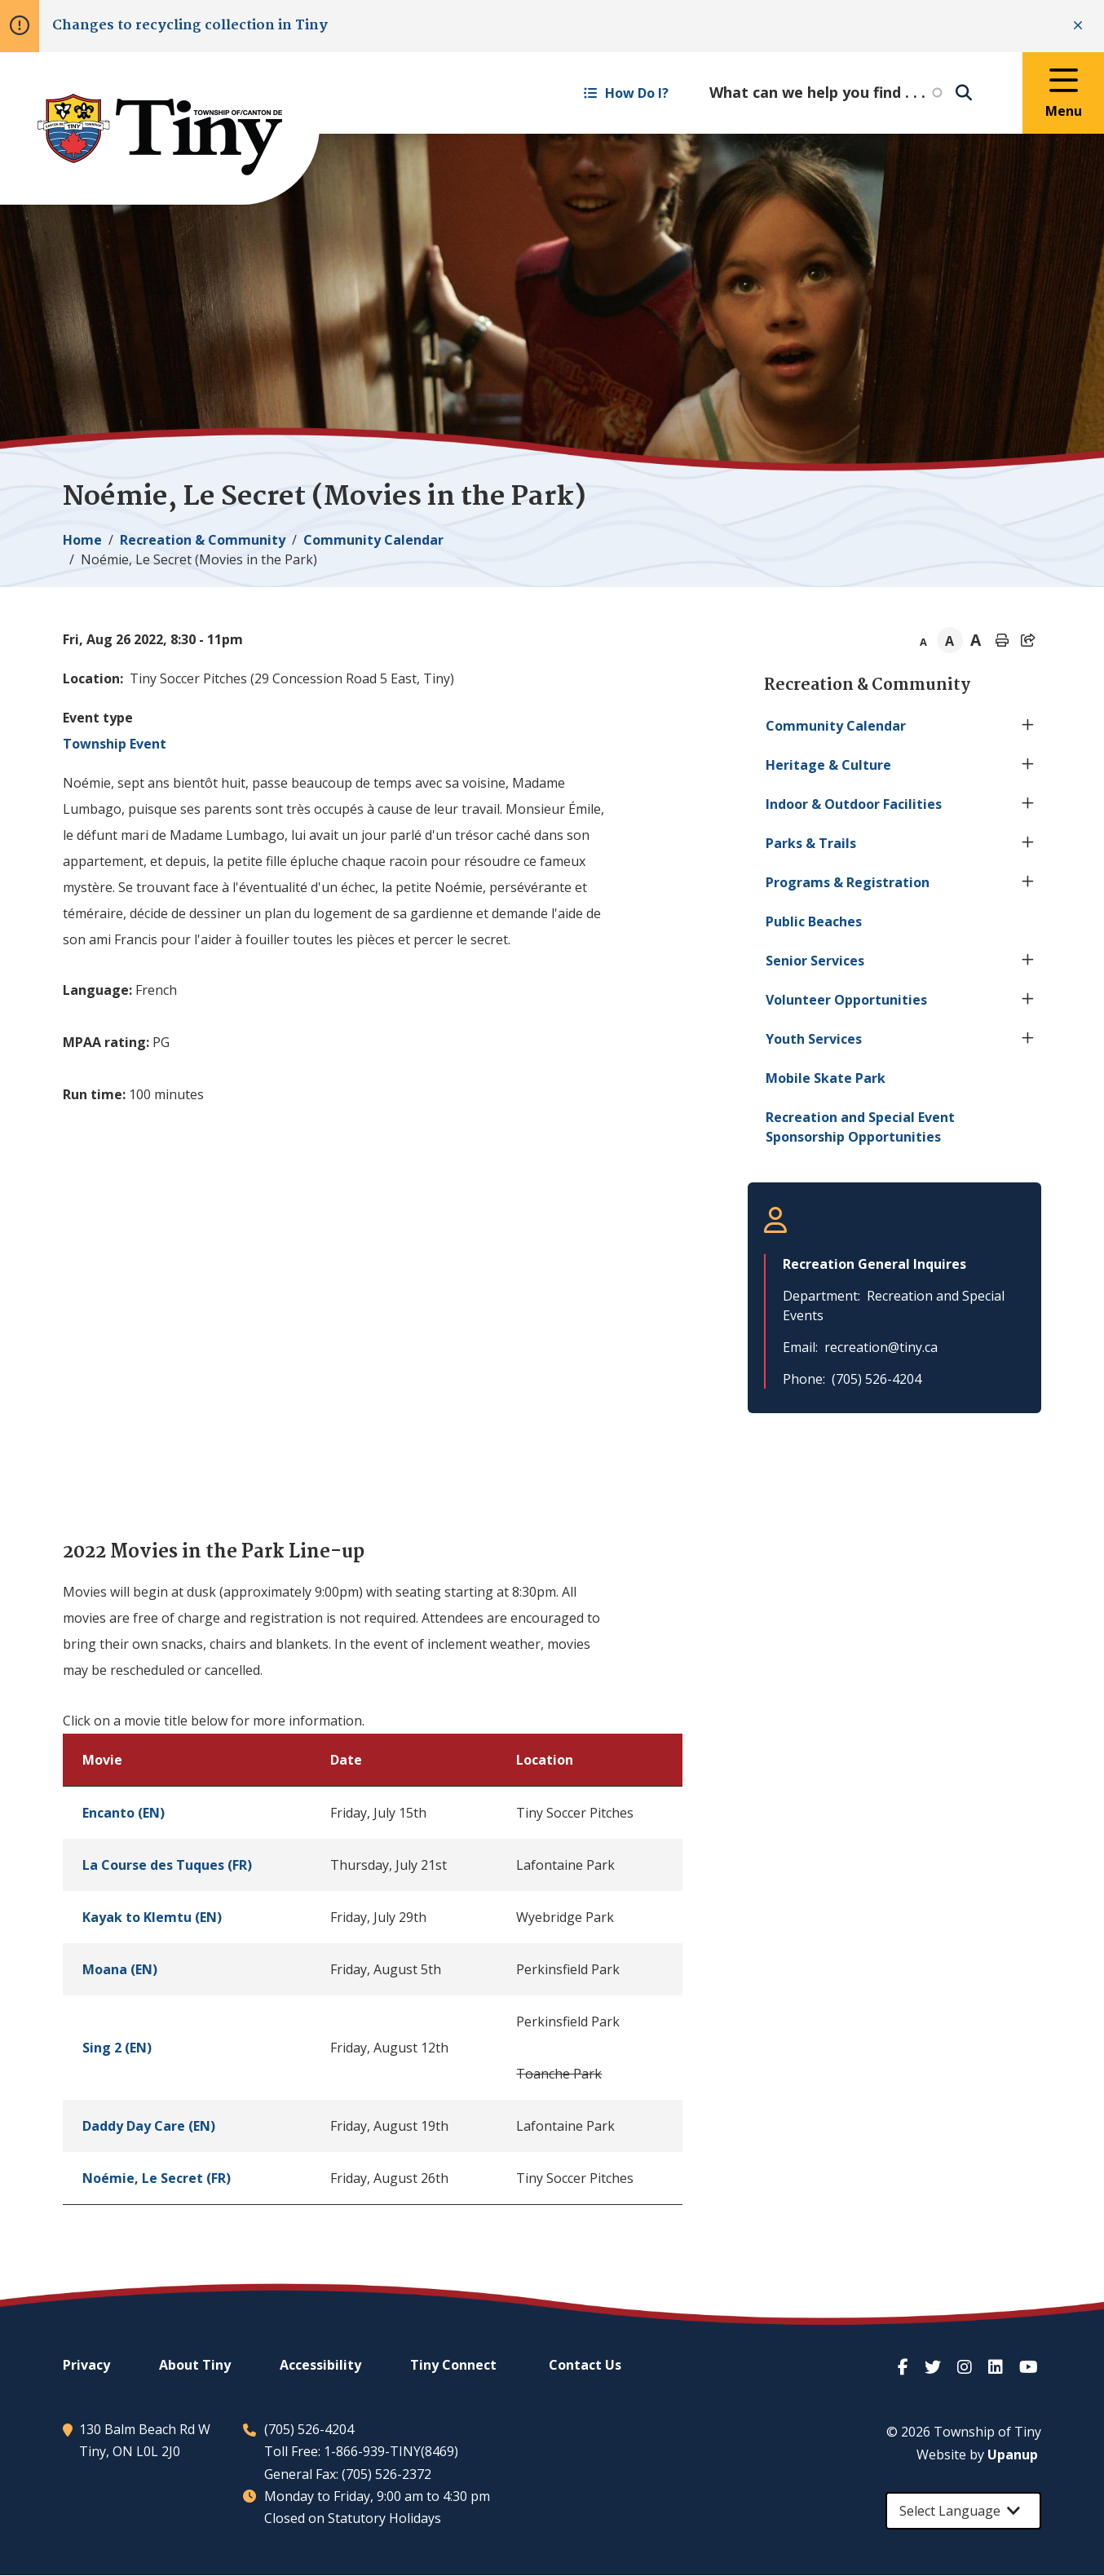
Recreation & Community (202, 540)
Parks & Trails (811, 843)
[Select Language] (963, 2511)
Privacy (86, 2365)
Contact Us (585, 2365)
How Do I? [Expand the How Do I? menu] (626, 93)
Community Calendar (373, 540)
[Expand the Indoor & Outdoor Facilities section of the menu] (1028, 804)
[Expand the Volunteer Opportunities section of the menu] (1028, 1000)
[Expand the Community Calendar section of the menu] (1028, 726)
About (195, 2365)
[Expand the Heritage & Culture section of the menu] (1028, 765)
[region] (372, 1969)
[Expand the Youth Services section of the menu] (1028, 1039)
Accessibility (320, 2365)
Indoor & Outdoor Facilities (854, 804)
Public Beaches (814, 921)
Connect (453, 2365)
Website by (977, 2454)
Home (82, 540)
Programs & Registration (848, 882)
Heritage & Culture (828, 765)
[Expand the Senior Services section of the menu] (1028, 961)
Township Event (114, 744)
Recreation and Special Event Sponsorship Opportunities (860, 1127)
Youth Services (814, 1039)
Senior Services (815, 961)
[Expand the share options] (1028, 640)
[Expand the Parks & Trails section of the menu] (1028, 843)
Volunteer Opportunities (846, 1000)
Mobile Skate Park (825, 1078)
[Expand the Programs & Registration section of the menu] (1028, 882)
